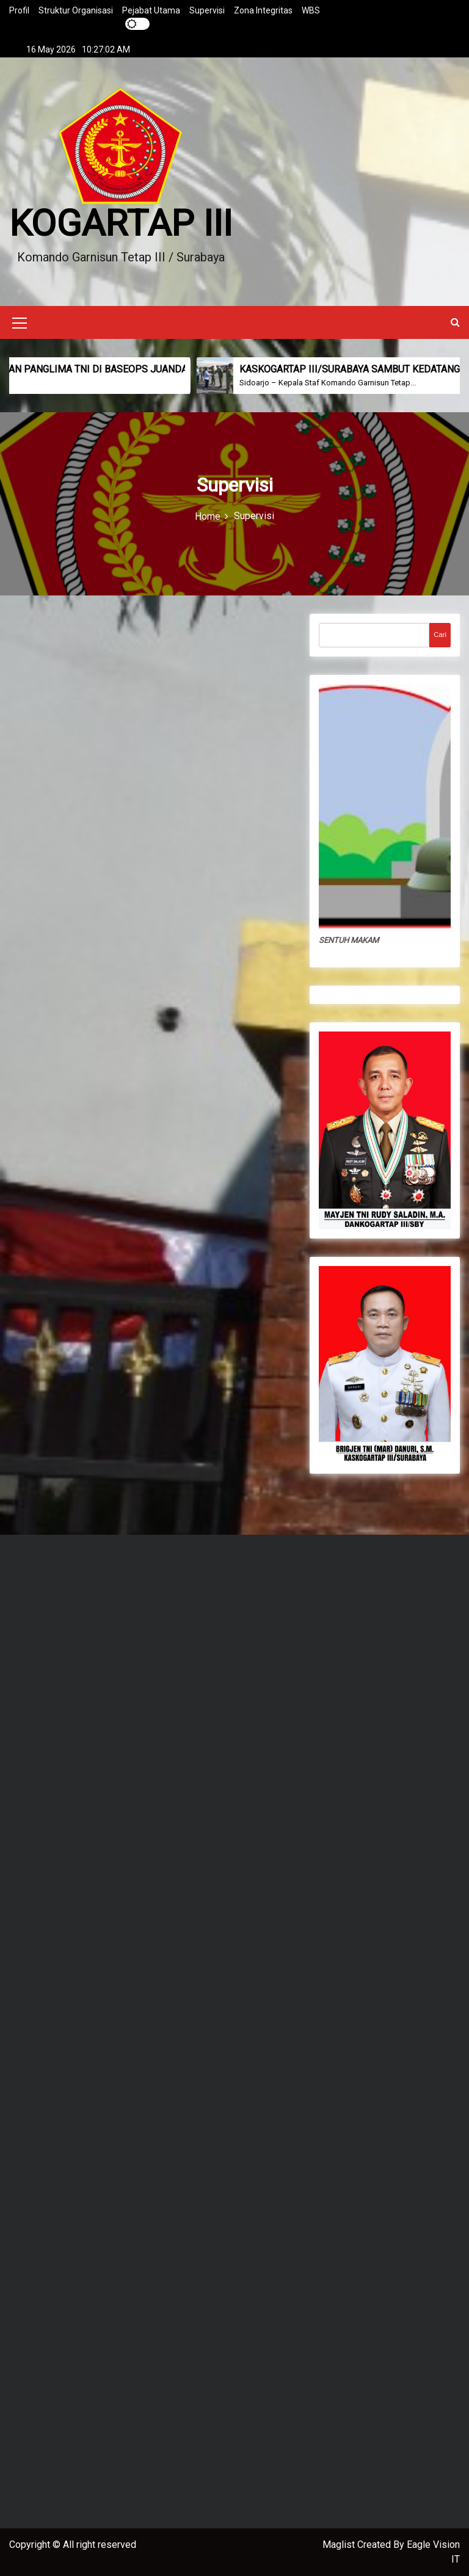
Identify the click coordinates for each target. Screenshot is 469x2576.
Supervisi (207, 10)
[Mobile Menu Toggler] (19, 325)
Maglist (339, 2544)
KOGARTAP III (121, 223)
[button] (455, 322)
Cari (440, 634)
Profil (19, 10)
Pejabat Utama (151, 10)
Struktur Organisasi (75, 10)
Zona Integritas (263, 10)
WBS (311, 10)
